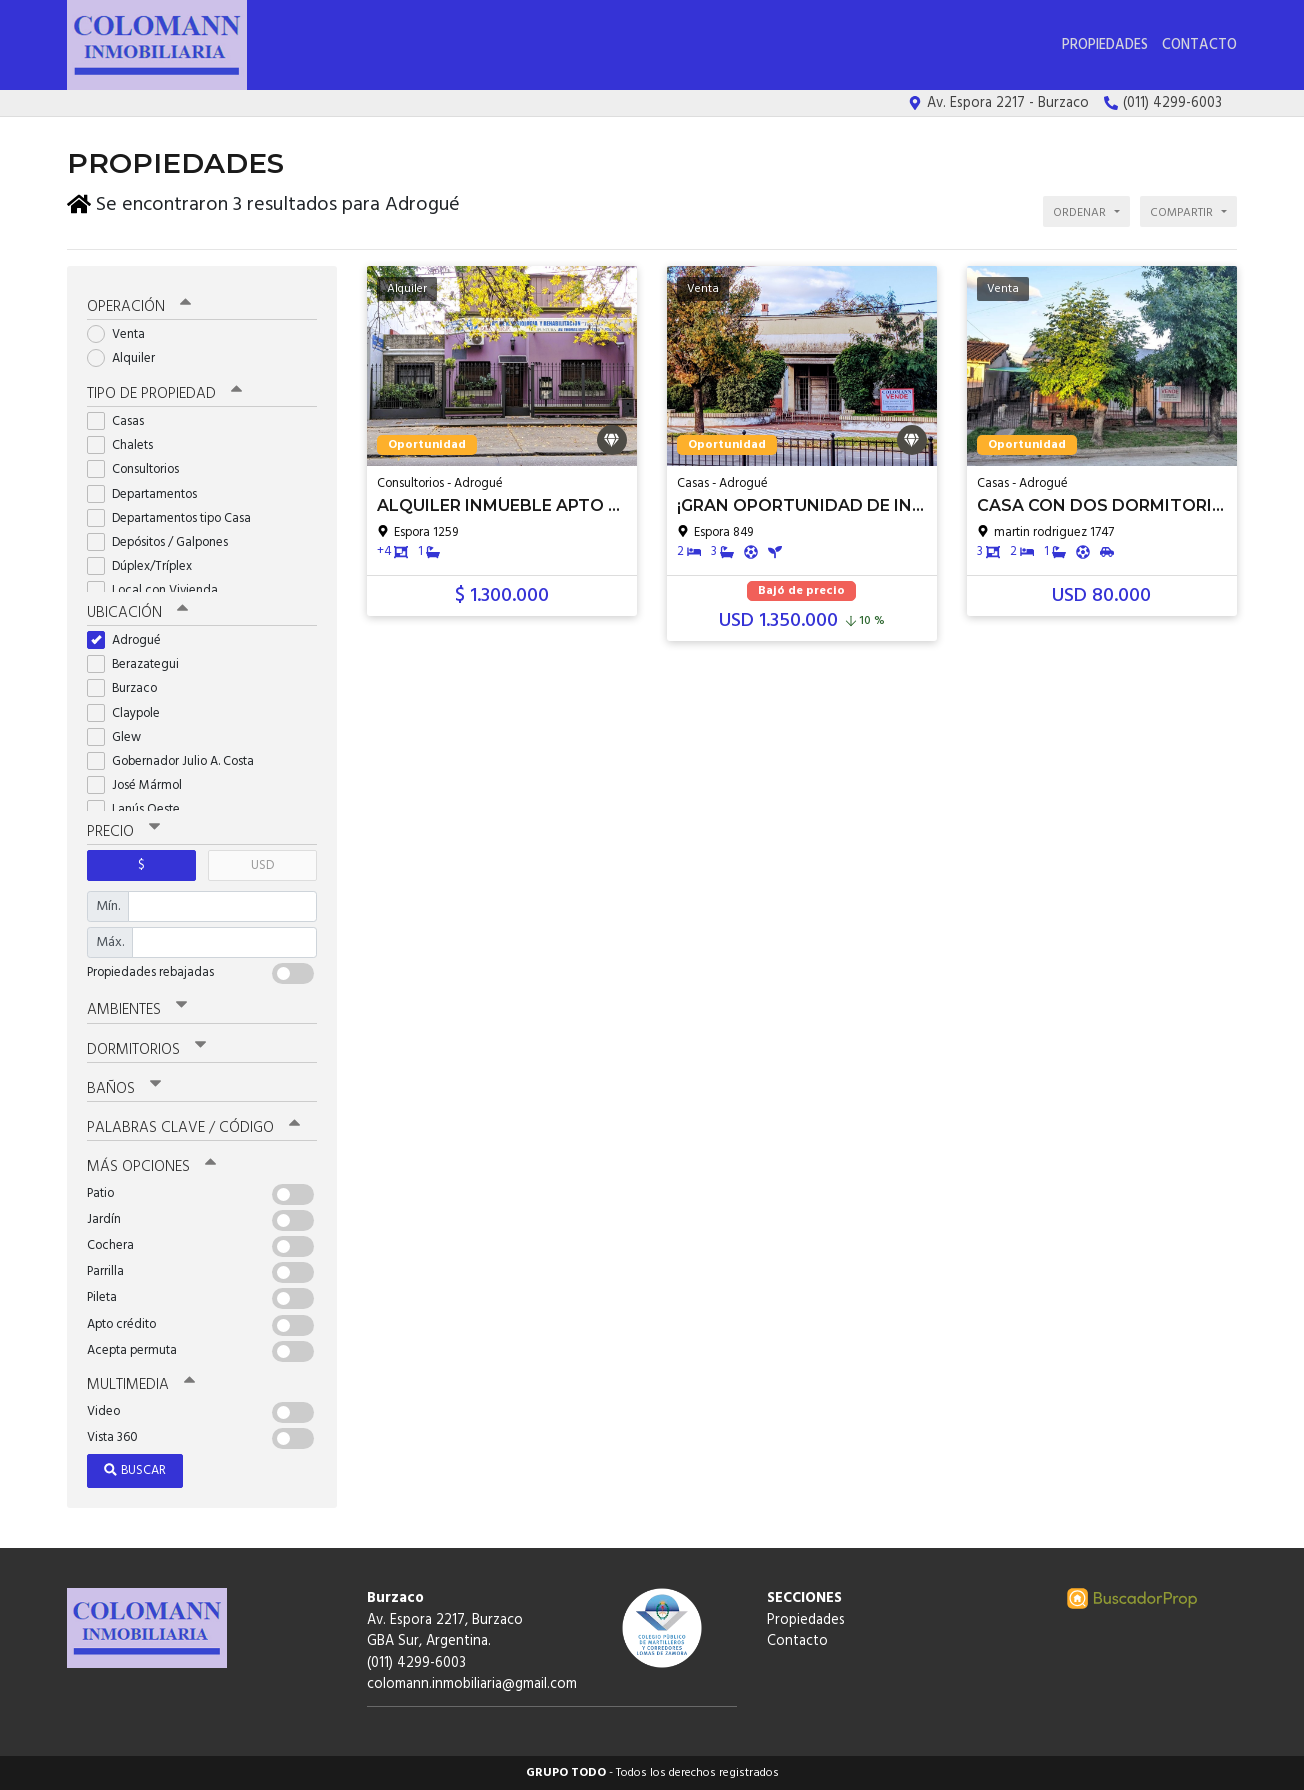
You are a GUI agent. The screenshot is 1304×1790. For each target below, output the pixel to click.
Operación (139, 307)
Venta (122, 334)
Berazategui (139, 664)
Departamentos (148, 494)
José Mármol (141, 785)
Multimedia (141, 1385)
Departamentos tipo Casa (175, 518)
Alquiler (127, 358)
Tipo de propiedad (164, 394)
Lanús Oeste (140, 809)
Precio (123, 832)
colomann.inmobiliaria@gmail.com (472, 1684)
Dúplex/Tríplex (146, 566)
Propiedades (1105, 45)
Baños (124, 1089)
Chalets (126, 445)
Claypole (130, 713)
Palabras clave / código (193, 1128)
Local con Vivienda (159, 590)
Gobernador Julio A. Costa (177, 761)
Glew (120, 737)
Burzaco (128, 688)
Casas (122, 421)
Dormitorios (146, 1050)
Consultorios (139, 469)
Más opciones (151, 1167)
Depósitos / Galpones (164, 542)
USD (262, 865)
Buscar (135, 1470)
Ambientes (137, 1010)
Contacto (1199, 45)
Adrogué (130, 640)
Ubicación (137, 613)
